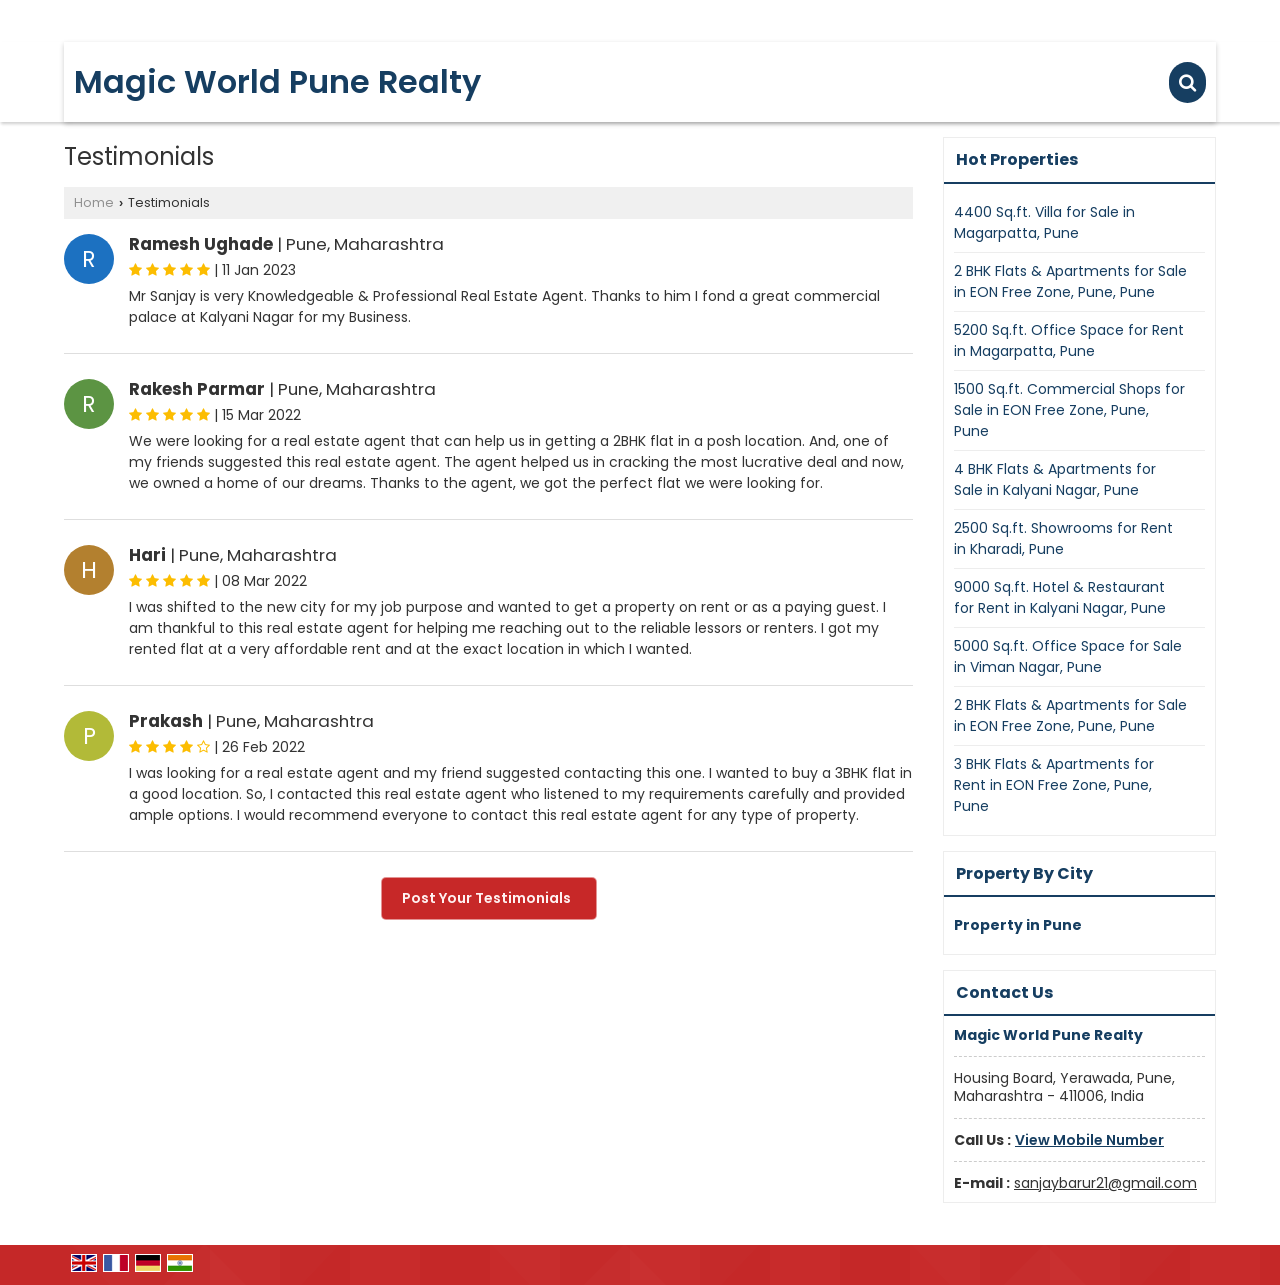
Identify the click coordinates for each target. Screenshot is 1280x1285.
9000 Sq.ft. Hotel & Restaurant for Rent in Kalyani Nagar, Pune (1060, 597)
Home (94, 202)
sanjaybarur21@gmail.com (1105, 1183)
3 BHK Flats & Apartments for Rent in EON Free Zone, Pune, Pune (1054, 785)
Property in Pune (1018, 925)
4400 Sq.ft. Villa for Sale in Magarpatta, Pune (1044, 222)
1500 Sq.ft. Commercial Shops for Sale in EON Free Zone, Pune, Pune (1069, 410)
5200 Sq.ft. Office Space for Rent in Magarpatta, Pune (1069, 340)
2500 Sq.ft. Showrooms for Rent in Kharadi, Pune (1063, 538)
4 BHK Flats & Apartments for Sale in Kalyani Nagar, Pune (1055, 479)
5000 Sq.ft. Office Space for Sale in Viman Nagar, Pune (1068, 656)
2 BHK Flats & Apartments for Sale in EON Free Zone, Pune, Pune (1070, 281)
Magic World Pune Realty (277, 82)
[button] (1089, 1140)
